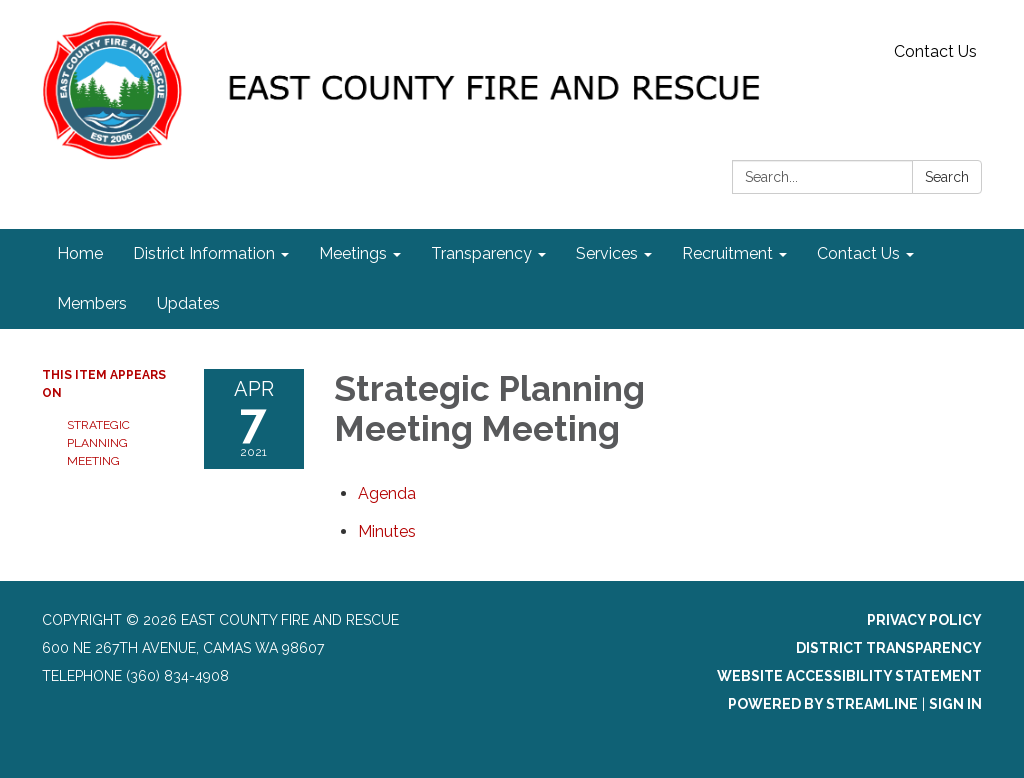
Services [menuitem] (607, 253)
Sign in (955, 704)
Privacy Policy (924, 620)
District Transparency (889, 648)
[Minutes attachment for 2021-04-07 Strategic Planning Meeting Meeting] (387, 531)
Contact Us (935, 51)
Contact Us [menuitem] (858, 253)
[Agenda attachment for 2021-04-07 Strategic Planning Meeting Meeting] (387, 493)
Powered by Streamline (823, 704)
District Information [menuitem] (204, 253)
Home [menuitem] (80, 253)
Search (947, 177)
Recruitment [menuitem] (727, 253)
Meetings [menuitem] (353, 253)
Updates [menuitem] (188, 303)
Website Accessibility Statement (849, 676)
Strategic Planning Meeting (98, 443)
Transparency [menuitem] (481, 253)
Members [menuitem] (92, 303)
